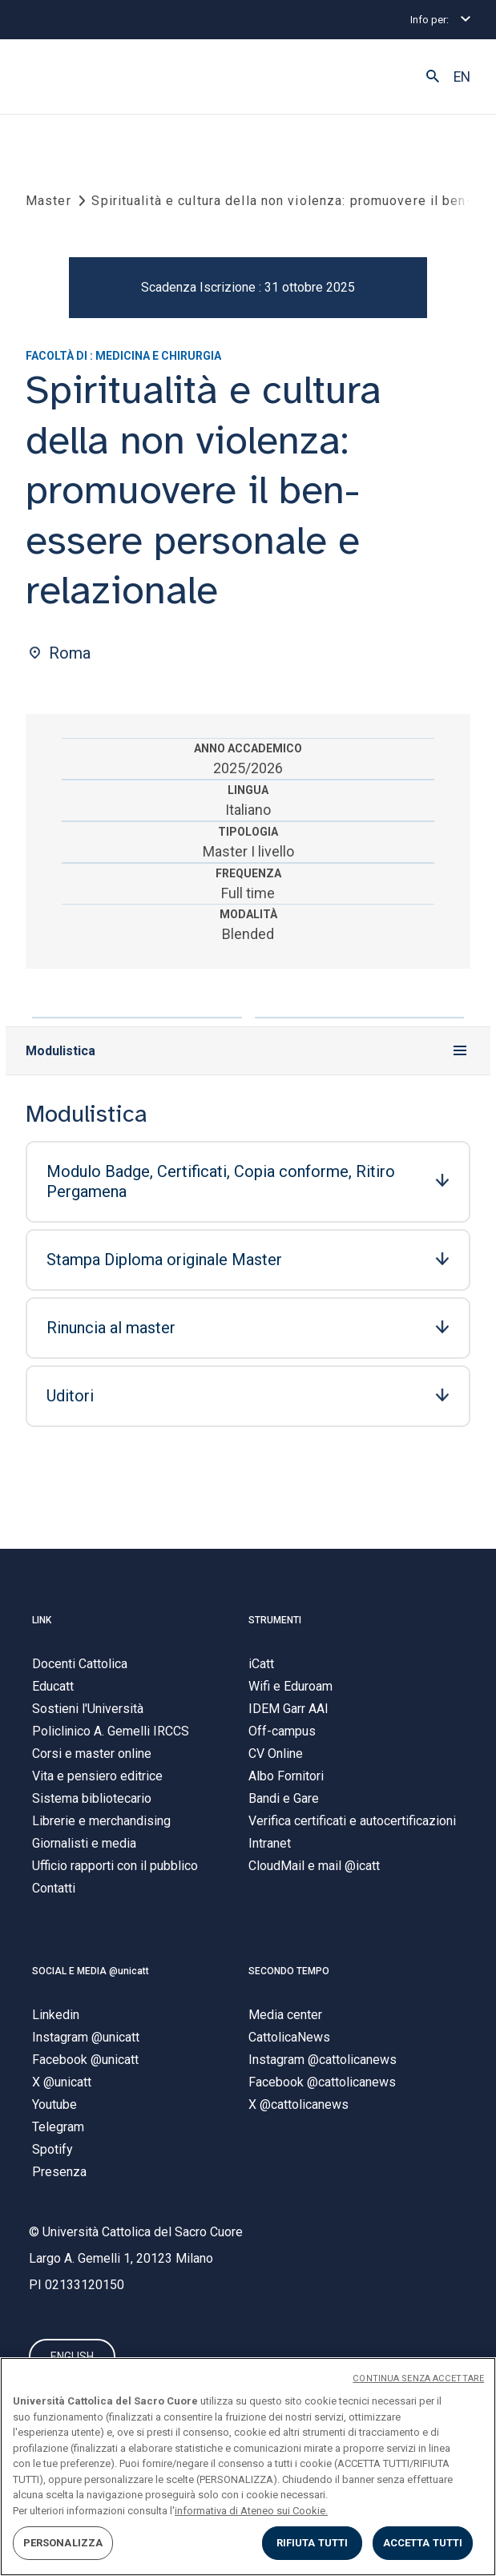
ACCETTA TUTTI (423, 2543)
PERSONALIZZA (63, 2543)
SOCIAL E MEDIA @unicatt (90, 1971)
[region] (248, 2466)
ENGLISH (72, 2356)
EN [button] (462, 77)
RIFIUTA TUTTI (312, 2543)
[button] (433, 77)
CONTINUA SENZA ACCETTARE (418, 2378)
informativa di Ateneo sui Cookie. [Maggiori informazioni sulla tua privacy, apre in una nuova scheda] (251, 2511)
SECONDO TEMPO (288, 1971)
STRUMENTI (274, 1620)
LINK (41, 1620)
